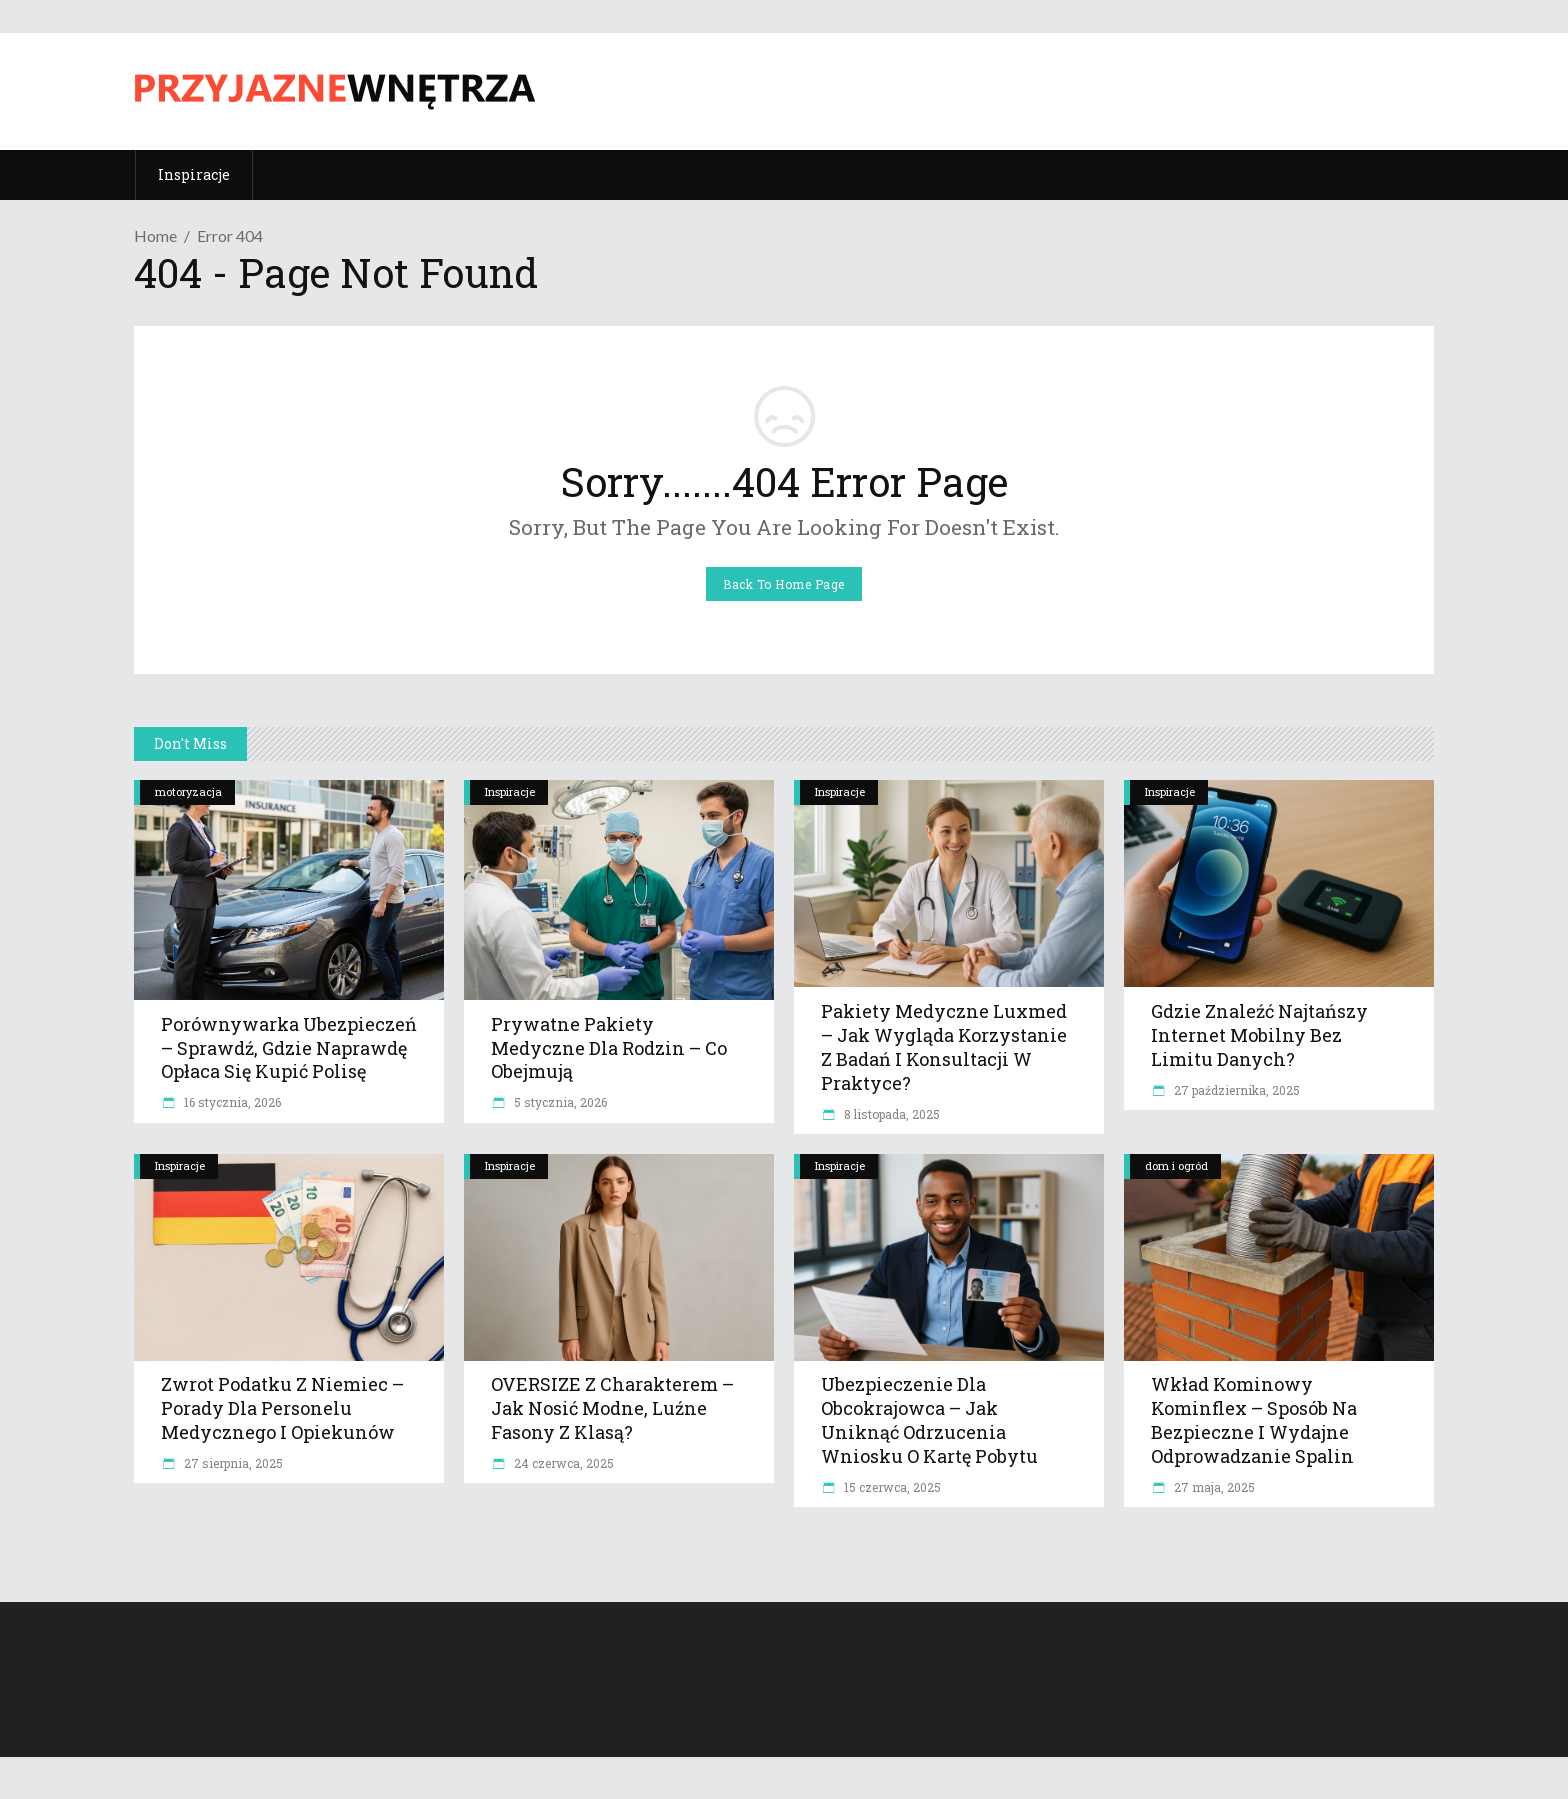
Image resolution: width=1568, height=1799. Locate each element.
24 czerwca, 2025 (562, 1463)
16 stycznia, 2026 (231, 1102)
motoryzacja (188, 791)
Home (155, 235)
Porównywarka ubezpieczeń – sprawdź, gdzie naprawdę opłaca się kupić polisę (289, 1048)
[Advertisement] (1070, 89)
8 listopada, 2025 (890, 1114)
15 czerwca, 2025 (891, 1487)
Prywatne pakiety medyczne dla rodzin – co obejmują (609, 1048)
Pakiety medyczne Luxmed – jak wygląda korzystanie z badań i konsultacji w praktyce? (944, 1047)
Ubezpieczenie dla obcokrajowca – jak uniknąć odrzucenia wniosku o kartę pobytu (929, 1420)
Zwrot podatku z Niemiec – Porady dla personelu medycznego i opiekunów (282, 1408)
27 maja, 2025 (1213, 1487)
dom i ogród (1176, 1165)
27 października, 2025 (1235, 1090)
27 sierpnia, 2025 (232, 1463)
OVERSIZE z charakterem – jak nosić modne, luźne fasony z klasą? (612, 1408)
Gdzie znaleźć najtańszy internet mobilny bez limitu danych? (1259, 1035)
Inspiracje (510, 791)
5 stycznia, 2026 (559, 1102)
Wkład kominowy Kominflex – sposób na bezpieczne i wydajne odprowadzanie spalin (1254, 1420)
